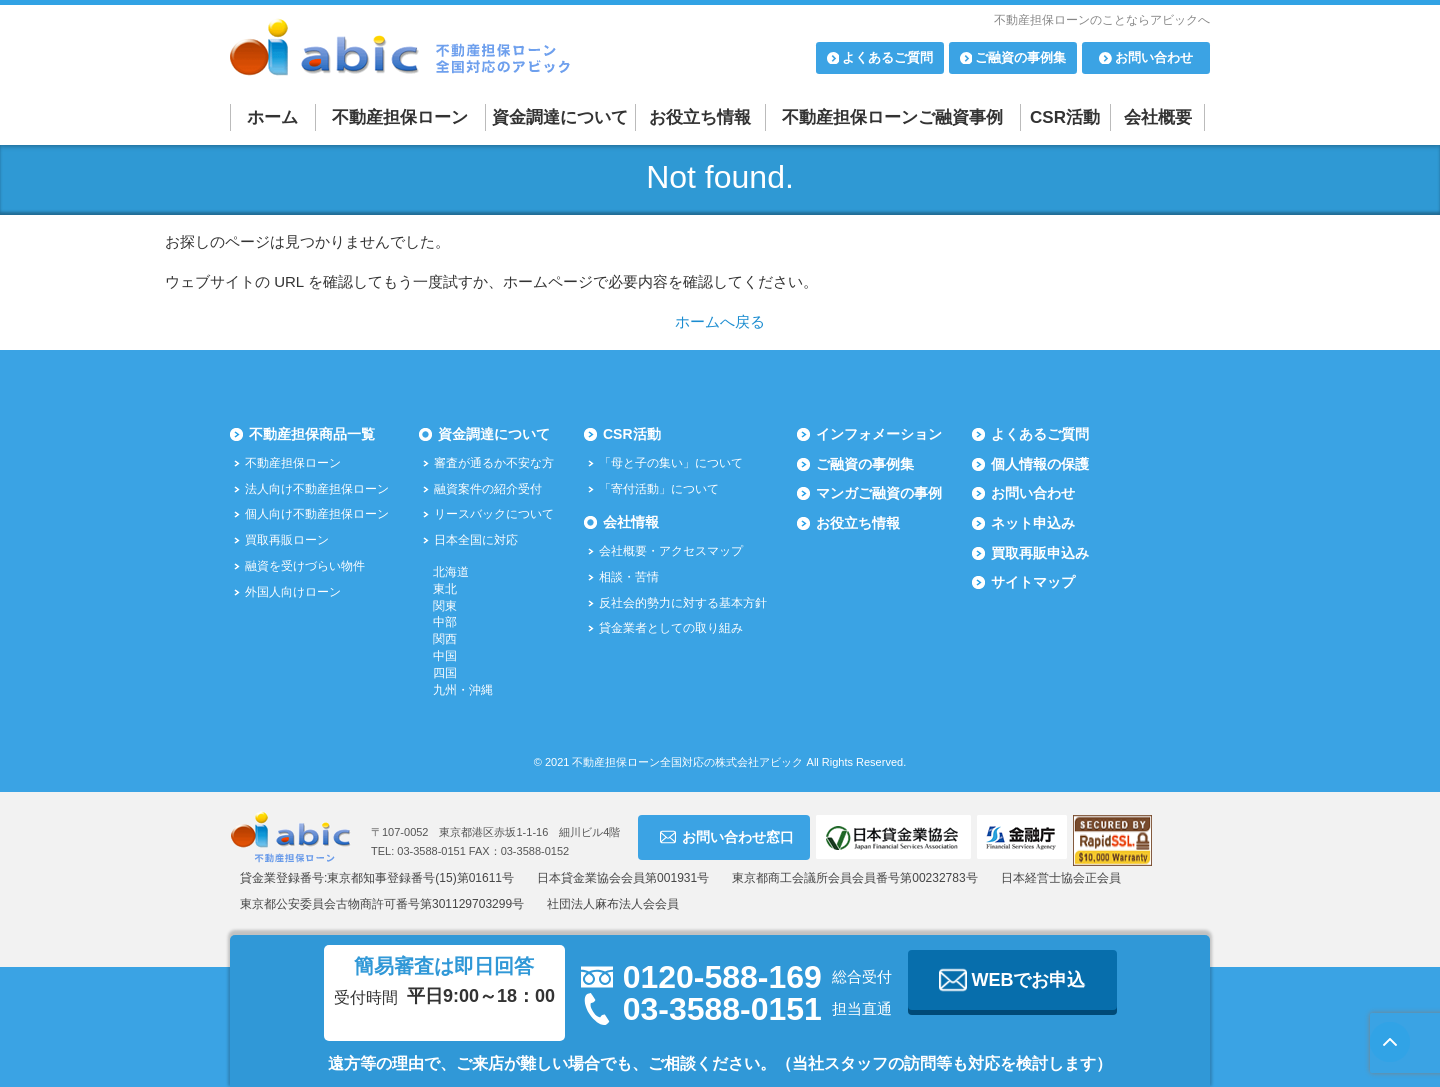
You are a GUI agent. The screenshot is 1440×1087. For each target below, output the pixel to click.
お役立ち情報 (700, 117)
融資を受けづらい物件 (305, 566)
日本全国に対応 (476, 540)
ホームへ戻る (720, 321)
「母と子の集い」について (671, 463)
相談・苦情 (629, 577)
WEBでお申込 (1012, 980)
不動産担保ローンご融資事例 (892, 117)
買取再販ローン (287, 540)
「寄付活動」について (659, 489)
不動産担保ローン (400, 117)
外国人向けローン (293, 592)
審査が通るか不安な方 (494, 463)
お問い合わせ (1033, 493)
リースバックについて (494, 514)
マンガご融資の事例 (879, 493)
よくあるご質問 (1040, 434)
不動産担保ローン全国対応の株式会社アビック (687, 762)
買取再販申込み (1040, 553)
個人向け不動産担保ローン (317, 514)
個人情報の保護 (1040, 464)
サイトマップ (1033, 582)
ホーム (272, 117)
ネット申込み (1033, 523)
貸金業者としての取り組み (671, 628)
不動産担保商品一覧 (312, 434)
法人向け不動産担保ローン (317, 489)
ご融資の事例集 (865, 464)
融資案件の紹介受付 (488, 489)
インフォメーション (879, 434)
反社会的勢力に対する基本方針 (683, 603)
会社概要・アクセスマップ (671, 551)
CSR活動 (1065, 117)
